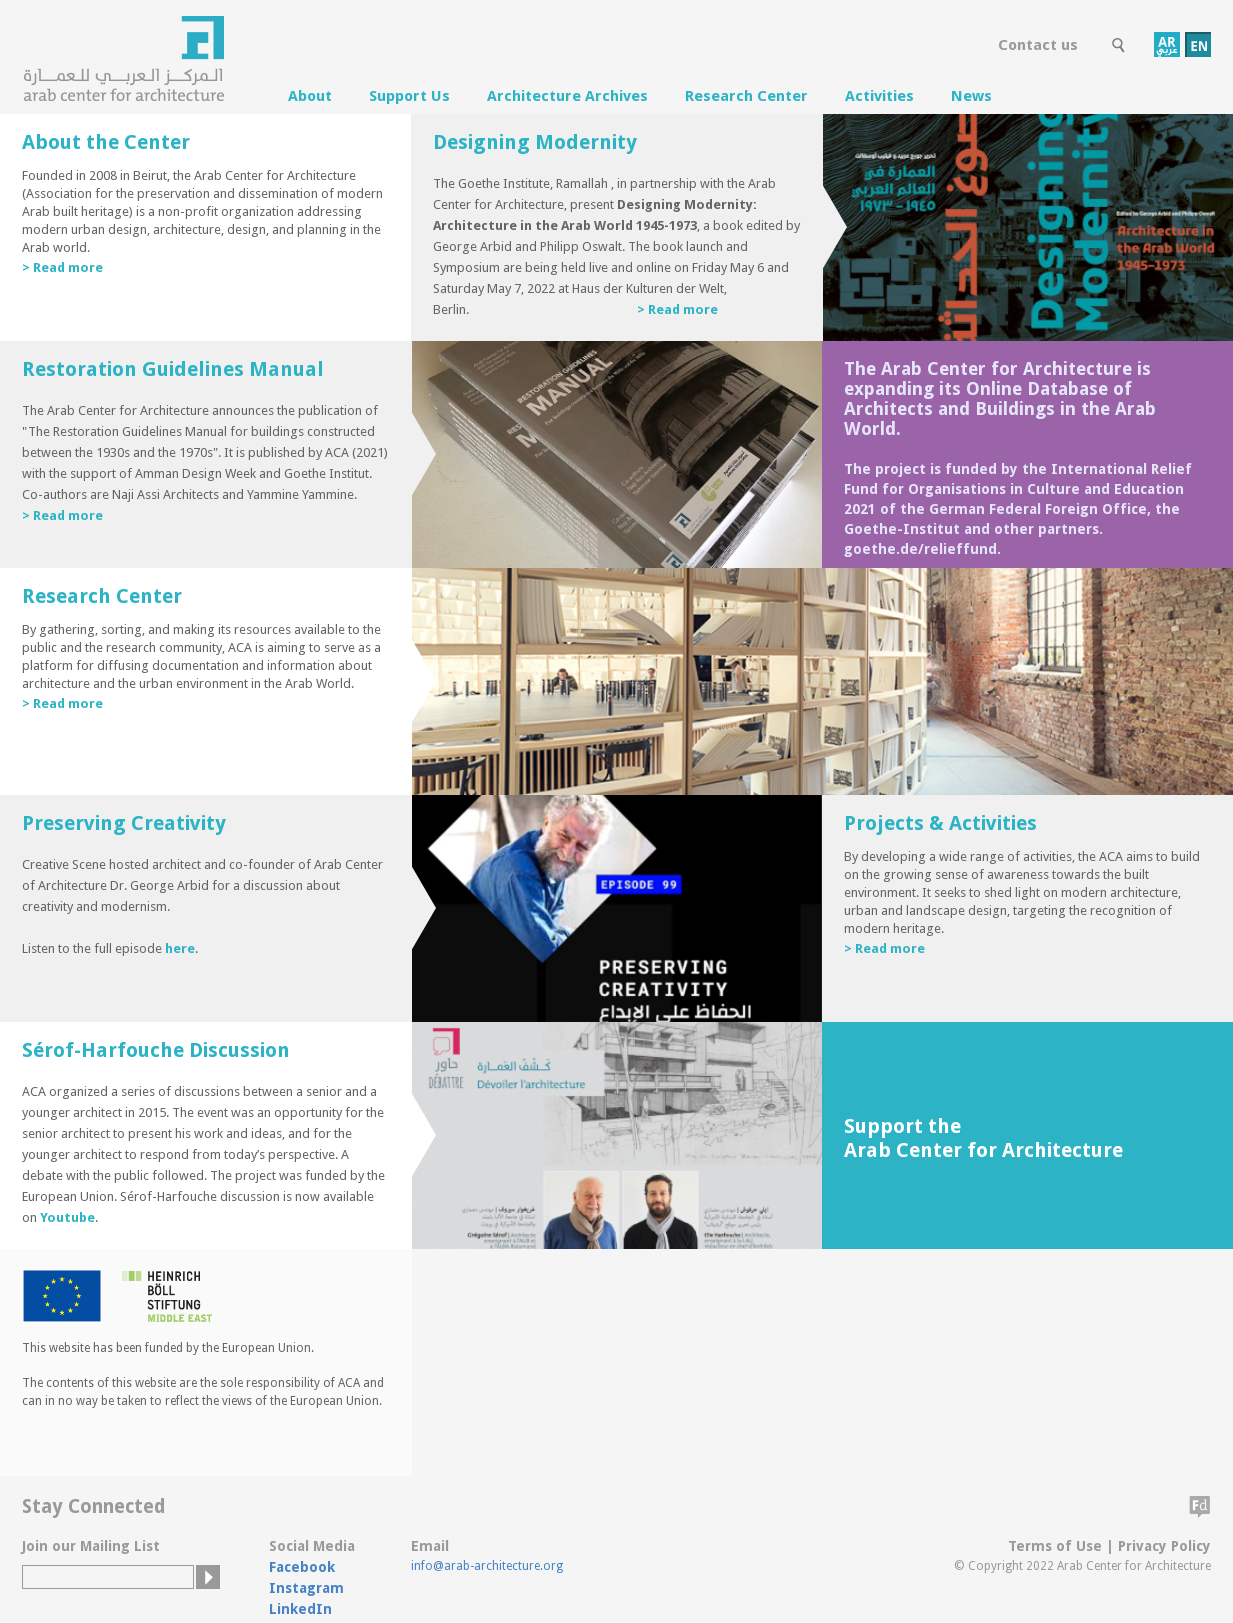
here (180, 948)
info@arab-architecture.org (487, 1566)
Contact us (1038, 45)
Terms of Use (1055, 1546)
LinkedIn (300, 1609)
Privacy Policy (1164, 1546)
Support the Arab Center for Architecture (983, 1138)
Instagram (306, 1588)
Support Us (409, 96)
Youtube (67, 1217)
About (310, 96)
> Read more (62, 267)
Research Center (746, 96)
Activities (879, 96)
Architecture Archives (567, 96)
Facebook (302, 1567)
